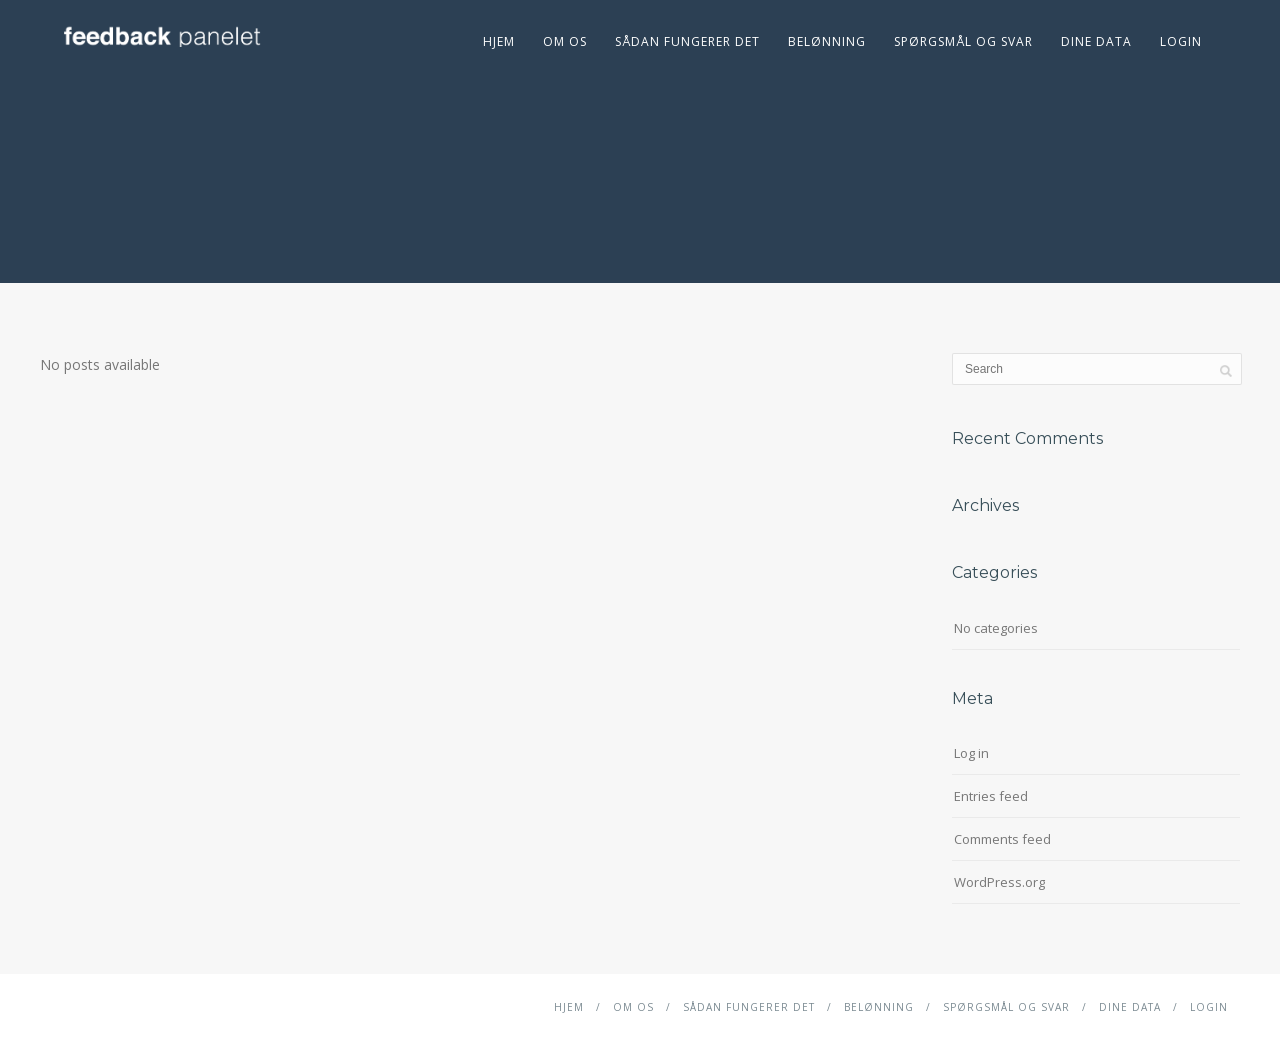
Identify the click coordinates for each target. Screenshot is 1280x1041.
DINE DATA (1096, 41)
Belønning (827, 41)
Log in (971, 753)
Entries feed (991, 796)
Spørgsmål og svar (963, 41)
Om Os (565, 41)
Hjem (499, 41)
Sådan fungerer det (687, 41)
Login (1181, 41)
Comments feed (1002, 839)
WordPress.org (999, 882)
